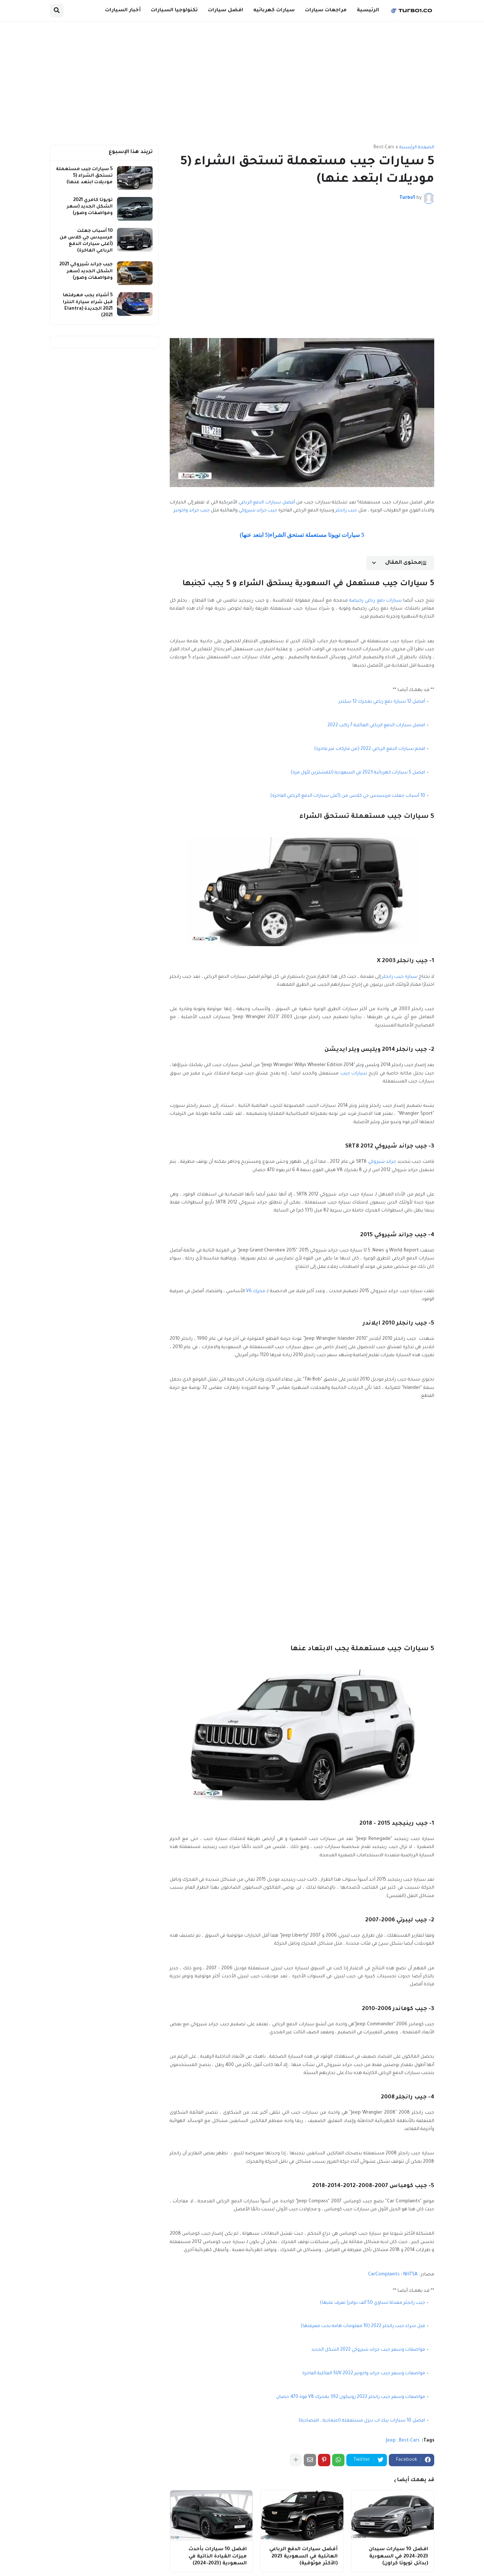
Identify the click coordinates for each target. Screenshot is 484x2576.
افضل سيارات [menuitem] (225, 10)
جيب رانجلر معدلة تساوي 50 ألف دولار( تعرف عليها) (372, 2303)
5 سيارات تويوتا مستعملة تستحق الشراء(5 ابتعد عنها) (302, 535)
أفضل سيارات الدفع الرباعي (267, 502)
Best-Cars (384, 147)
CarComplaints (384, 2274)
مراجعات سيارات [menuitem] (326, 10)
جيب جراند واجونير (192, 510)
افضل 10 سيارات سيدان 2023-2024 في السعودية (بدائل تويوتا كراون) (398, 2556)
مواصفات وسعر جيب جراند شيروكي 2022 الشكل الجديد (368, 2349)
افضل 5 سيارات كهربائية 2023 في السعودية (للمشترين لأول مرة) (358, 772)
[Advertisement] (242, 83)
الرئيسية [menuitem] (368, 10)
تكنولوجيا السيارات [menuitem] (174, 10)
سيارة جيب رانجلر (400, 977)
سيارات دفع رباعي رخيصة (375, 600)
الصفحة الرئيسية (416, 147)
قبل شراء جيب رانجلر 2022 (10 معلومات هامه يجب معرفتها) (363, 2326)
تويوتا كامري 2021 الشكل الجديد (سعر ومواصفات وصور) (90, 207)
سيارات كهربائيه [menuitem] (274, 10)
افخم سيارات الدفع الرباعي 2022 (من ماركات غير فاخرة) (369, 749)
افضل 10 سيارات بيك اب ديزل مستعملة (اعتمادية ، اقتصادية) (362, 2420)
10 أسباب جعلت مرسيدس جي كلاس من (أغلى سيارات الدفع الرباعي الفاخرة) (347, 796)
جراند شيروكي (382, 1162)
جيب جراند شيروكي (258, 510)
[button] (57, 10)
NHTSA (410, 2274)
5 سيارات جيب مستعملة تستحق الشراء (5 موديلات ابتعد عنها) (84, 176)
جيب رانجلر (346, 510)
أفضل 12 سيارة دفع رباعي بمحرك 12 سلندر (382, 701)
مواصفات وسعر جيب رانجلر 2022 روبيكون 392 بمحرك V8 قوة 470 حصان (350, 2397)
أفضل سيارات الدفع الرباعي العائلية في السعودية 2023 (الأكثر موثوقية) (303, 2556)
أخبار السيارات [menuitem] (123, 10)
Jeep (391, 2440)
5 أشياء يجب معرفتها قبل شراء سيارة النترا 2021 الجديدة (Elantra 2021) (88, 305)
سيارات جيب (353, 1073)
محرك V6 (255, 1291)
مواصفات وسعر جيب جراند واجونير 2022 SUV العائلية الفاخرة (363, 2373)
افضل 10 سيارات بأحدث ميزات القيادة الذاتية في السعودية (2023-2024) (218, 2556)
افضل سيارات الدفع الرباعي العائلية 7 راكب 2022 (376, 725)
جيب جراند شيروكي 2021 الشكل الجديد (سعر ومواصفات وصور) (86, 271)
